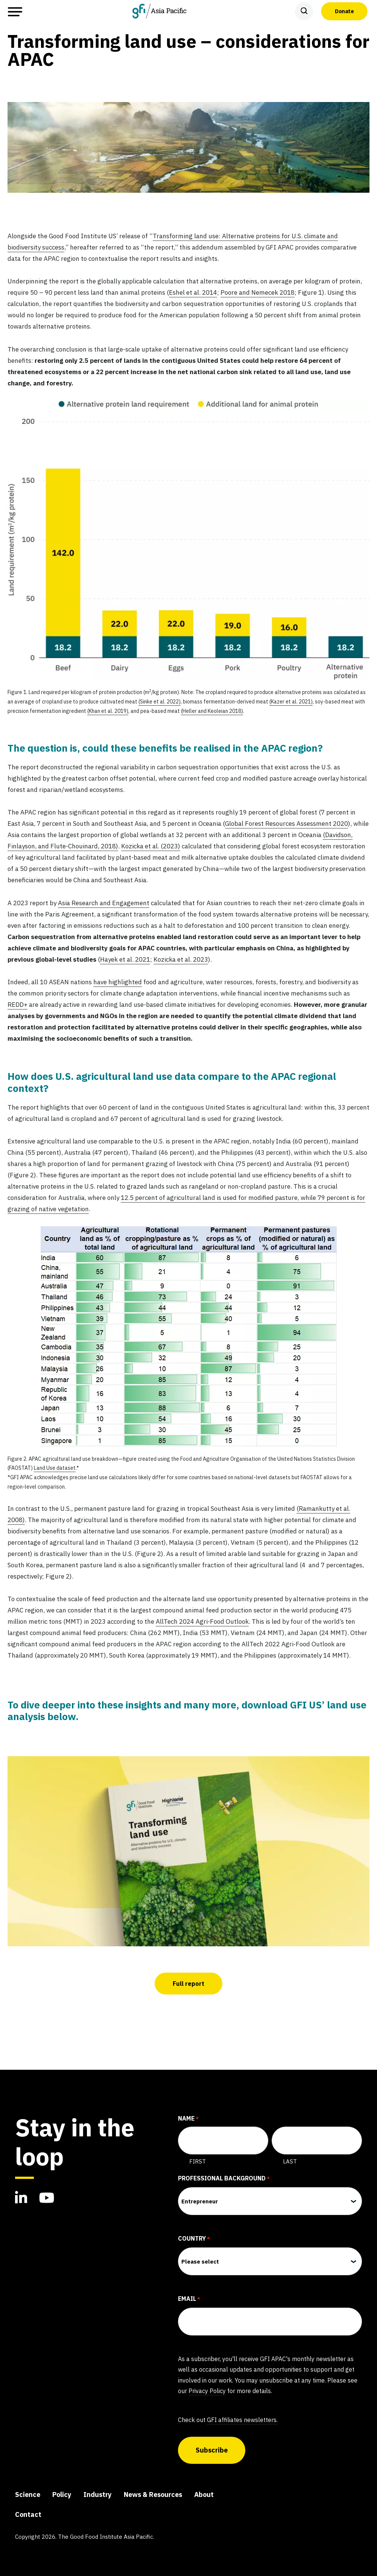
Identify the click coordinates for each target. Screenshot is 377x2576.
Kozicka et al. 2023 (181, 959)
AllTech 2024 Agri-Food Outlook (202, 1621)
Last (290, 2161)
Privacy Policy (207, 2391)
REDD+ (17, 1004)
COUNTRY (194, 2239)
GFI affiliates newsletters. (242, 2420)
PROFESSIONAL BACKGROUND (224, 2178)
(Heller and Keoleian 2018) (212, 711)
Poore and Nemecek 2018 (257, 292)
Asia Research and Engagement (103, 903)
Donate (344, 11)
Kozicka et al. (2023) (150, 846)
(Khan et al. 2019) (107, 711)
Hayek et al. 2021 (125, 959)
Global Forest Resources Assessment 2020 (286, 823)
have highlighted (117, 982)
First (197, 2161)
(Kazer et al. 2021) (291, 701)
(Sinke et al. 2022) (159, 701)
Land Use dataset (55, 1468)
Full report (188, 1983)
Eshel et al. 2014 (193, 292)
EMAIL (189, 2299)
